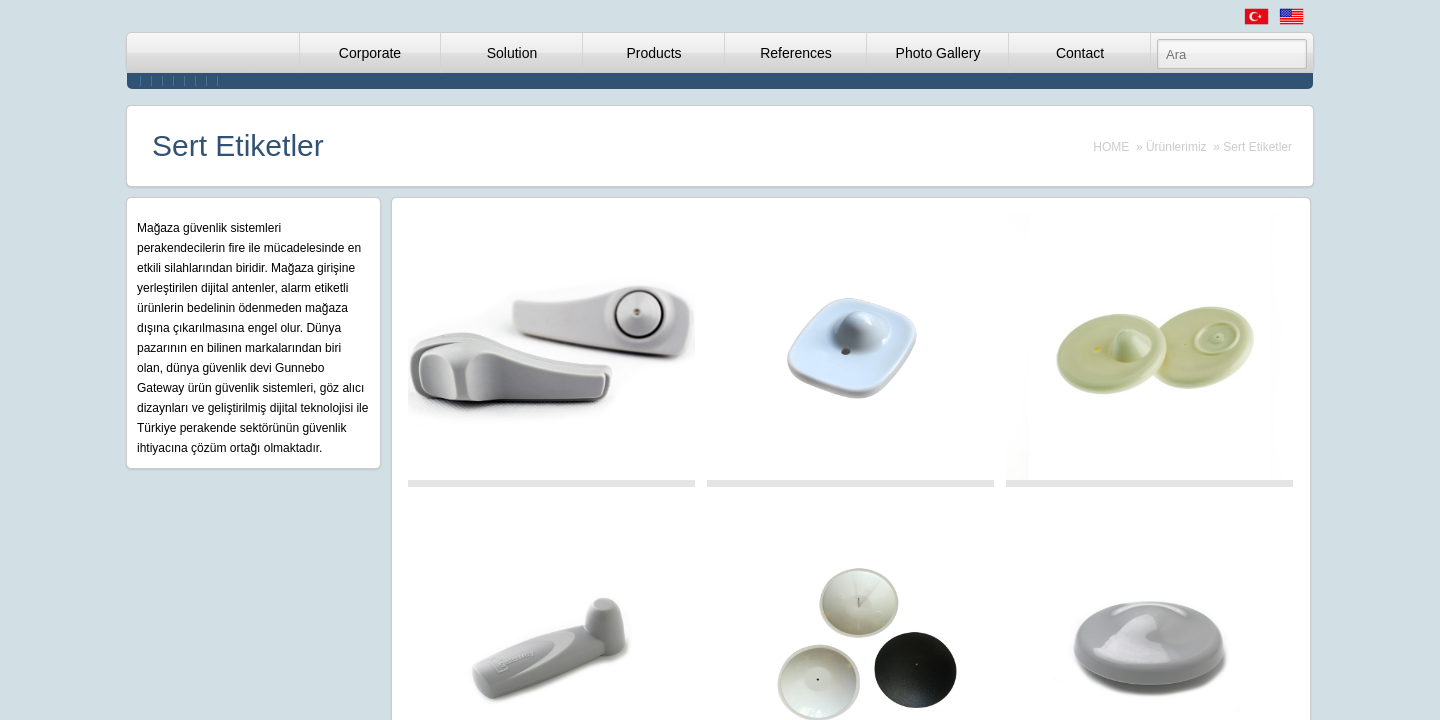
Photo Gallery (938, 53)
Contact (1080, 53)
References (796, 53)
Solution (512, 53)
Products (653, 53)
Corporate (370, 53)
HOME (1111, 147)
